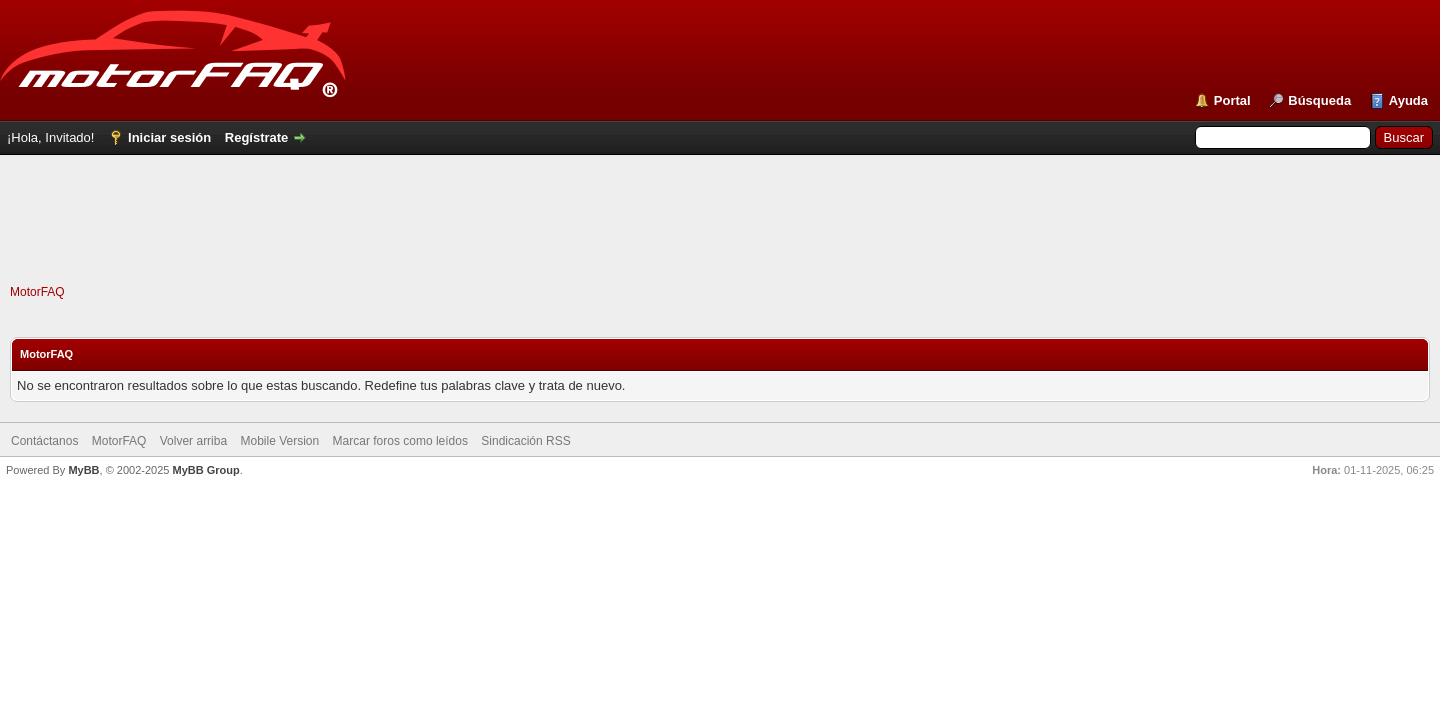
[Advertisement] (720, 239)
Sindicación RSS (525, 441)
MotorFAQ (37, 292)
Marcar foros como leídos (400, 441)
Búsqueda (1319, 100)
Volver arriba (193, 441)
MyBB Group (205, 470)
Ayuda (1408, 100)
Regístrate (257, 137)
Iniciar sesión (169, 137)
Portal (1232, 100)
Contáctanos (44, 441)
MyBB (83, 470)
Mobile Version (279, 441)
